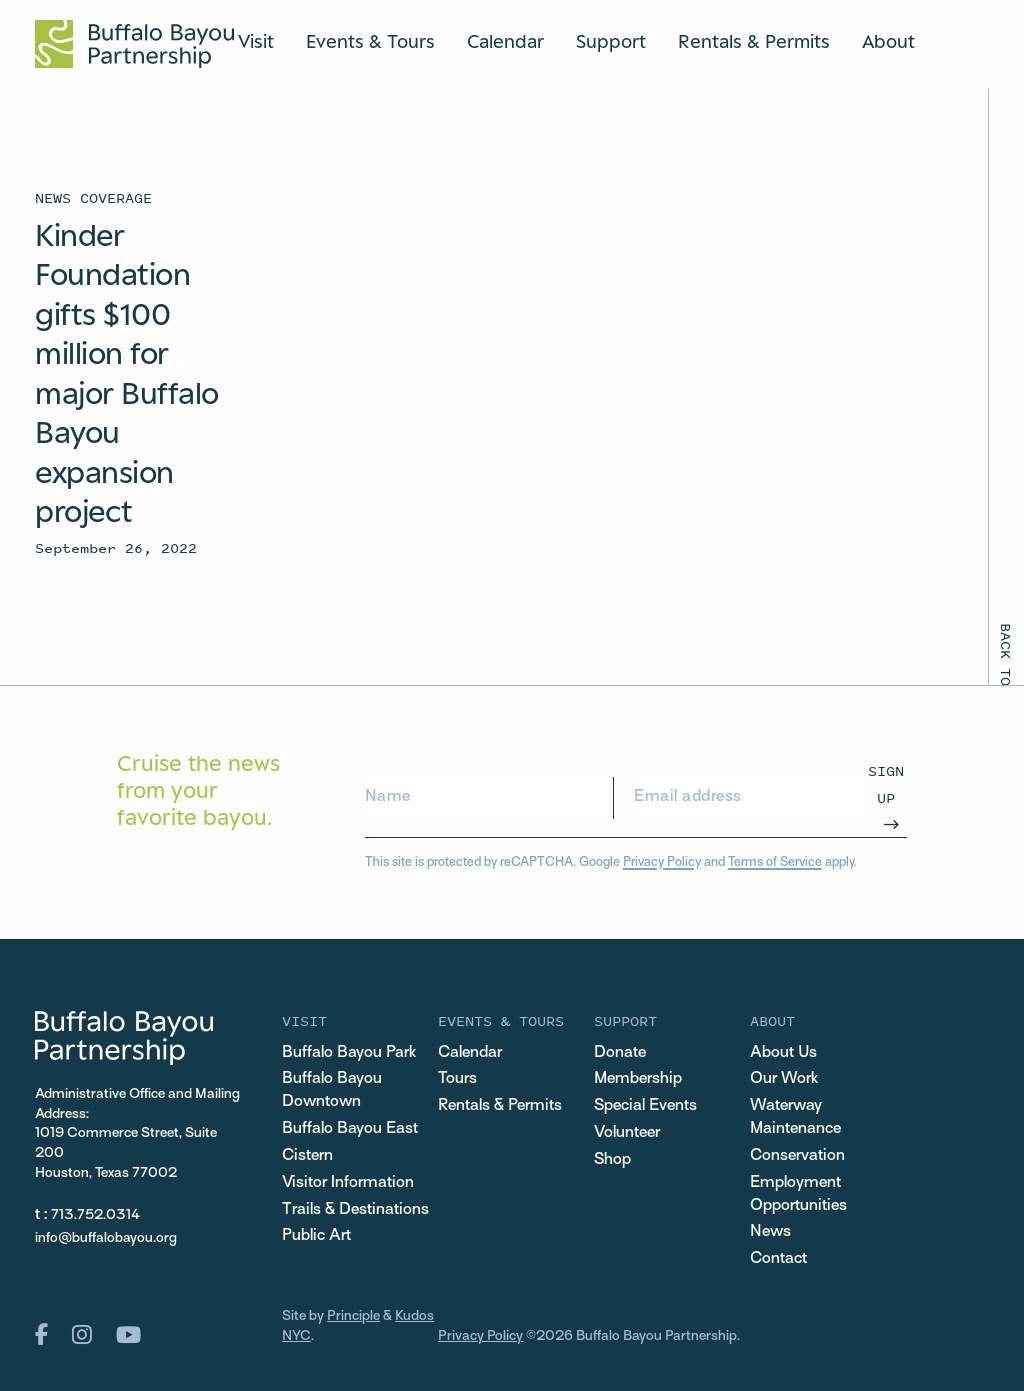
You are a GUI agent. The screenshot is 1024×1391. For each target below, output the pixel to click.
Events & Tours (370, 41)
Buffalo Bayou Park (349, 1053)
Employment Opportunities (798, 1194)
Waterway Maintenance (795, 1117)
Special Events (645, 1106)
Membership (638, 1079)
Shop (612, 1160)
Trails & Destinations (355, 1210)
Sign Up (886, 783)
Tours (457, 1079)
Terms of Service (775, 863)
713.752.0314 (95, 1215)
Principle (353, 1316)
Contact (778, 1259)
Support (611, 41)
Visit (256, 41)
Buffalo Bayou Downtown (332, 1090)
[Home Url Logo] (134, 44)
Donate (620, 1053)
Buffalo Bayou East (350, 1129)
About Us (783, 1053)
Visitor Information (348, 1183)
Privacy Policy (662, 863)
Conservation (797, 1156)
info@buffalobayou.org (106, 1238)
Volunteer (627, 1133)
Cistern (307, 1156)
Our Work (784, 1079)
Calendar (505, 41)
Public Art (316, 1236)
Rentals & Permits (754, 41)
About (888, 41)
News (770, 1232)
